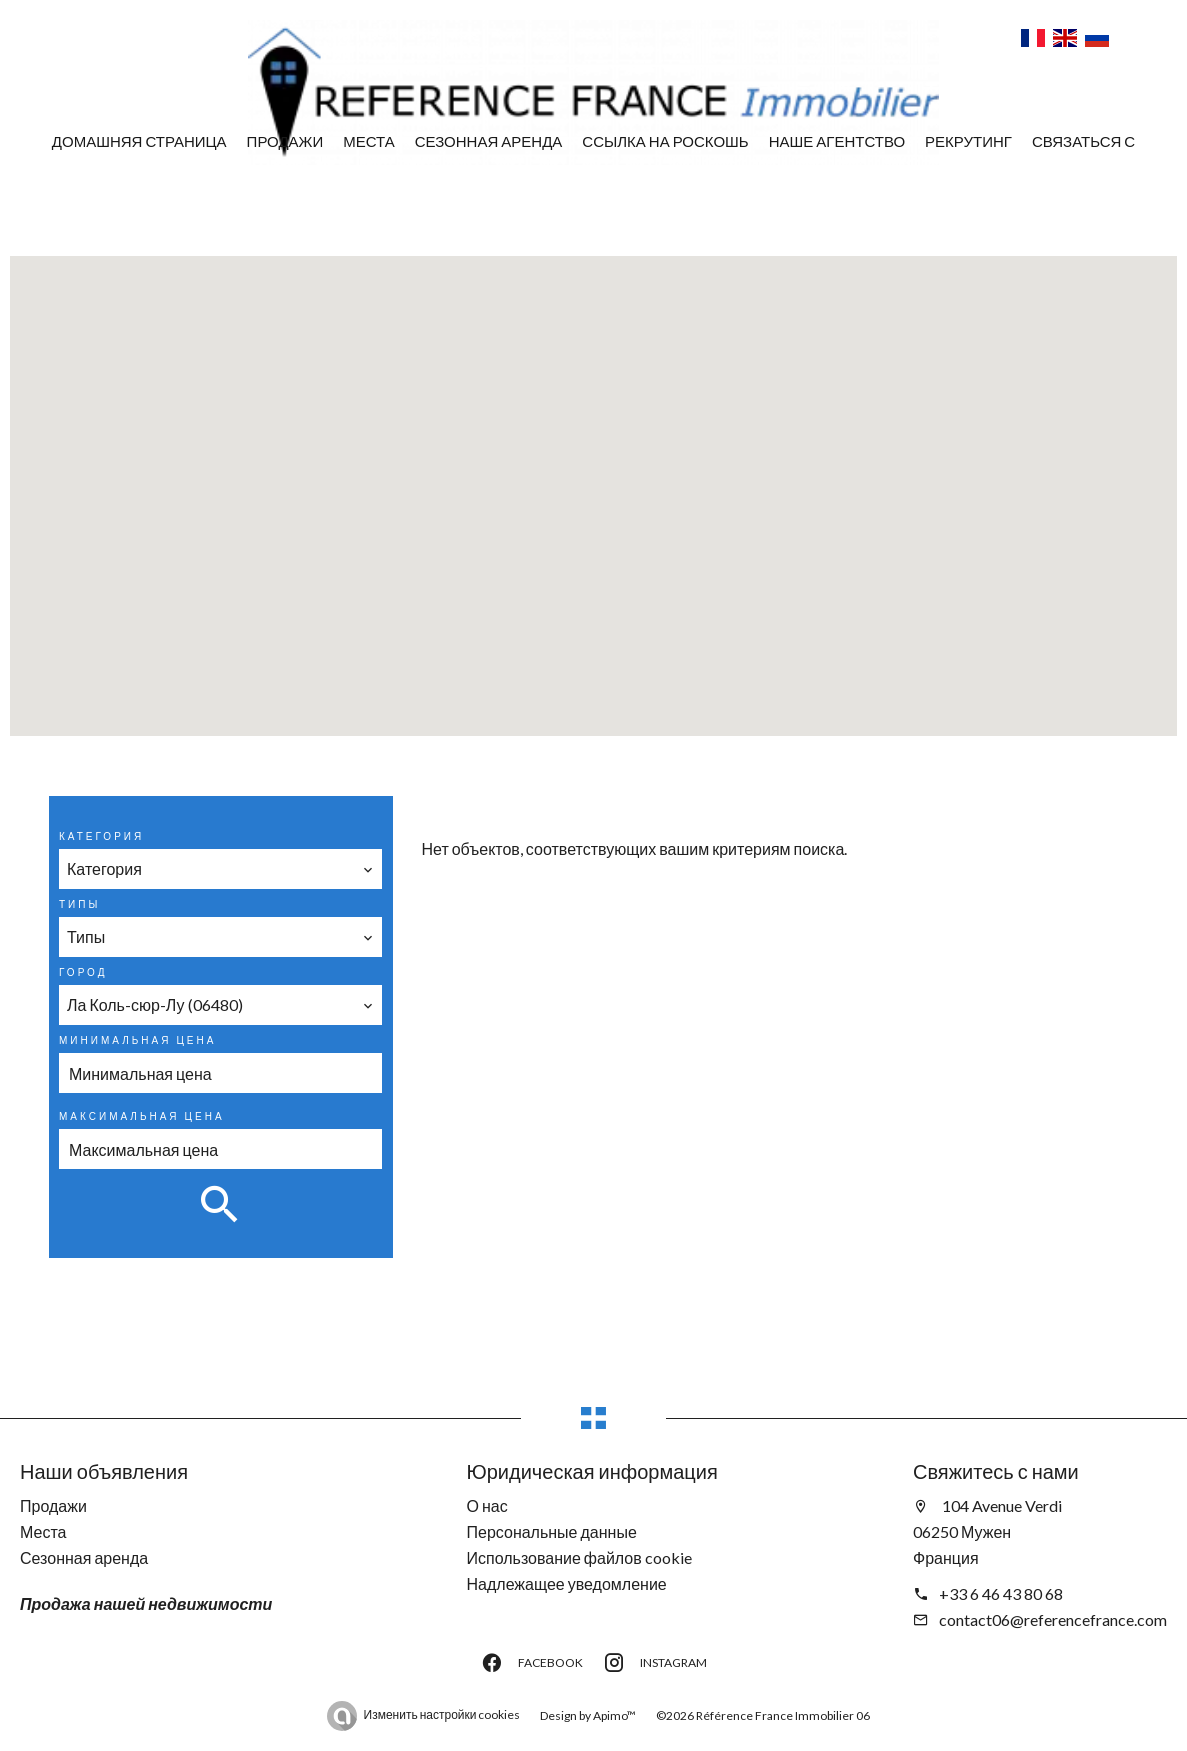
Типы (79, 904)
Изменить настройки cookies (442, 1714)
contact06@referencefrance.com (1053, 1619)
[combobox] (220, 869)
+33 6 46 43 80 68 (1001, 1593)
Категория (101, 836)
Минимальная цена (137, 1040)
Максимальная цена (142, 1116)
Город (83, 972)
